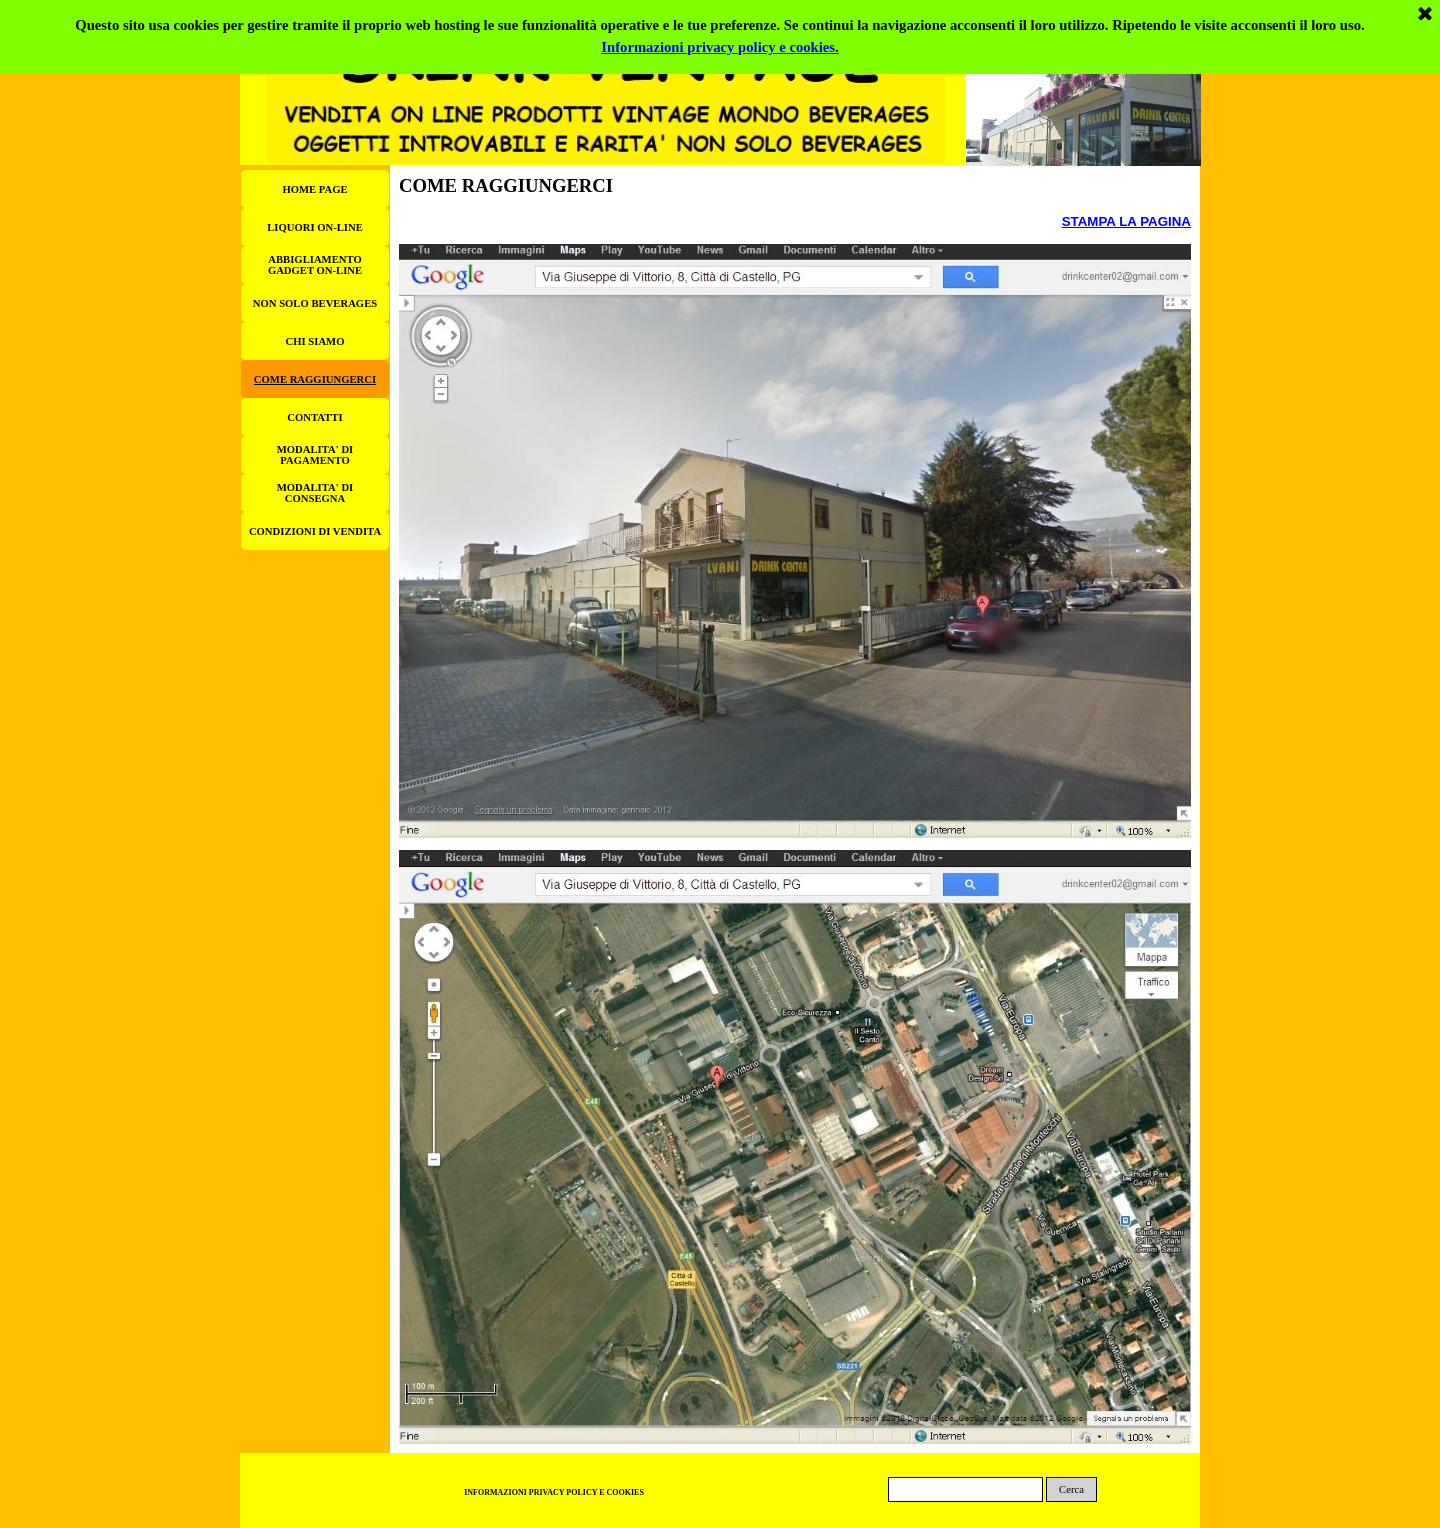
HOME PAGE (314, 189)
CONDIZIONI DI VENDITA (315, 531)
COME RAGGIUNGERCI (315, 379)
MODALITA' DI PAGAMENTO (315, 455)
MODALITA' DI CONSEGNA (315, 493)
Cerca (1071, 1489)
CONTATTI (314, 417)
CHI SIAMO (315, 341)
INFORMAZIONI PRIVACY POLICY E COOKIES (554, 1492)
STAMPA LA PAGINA (1126, 221)
